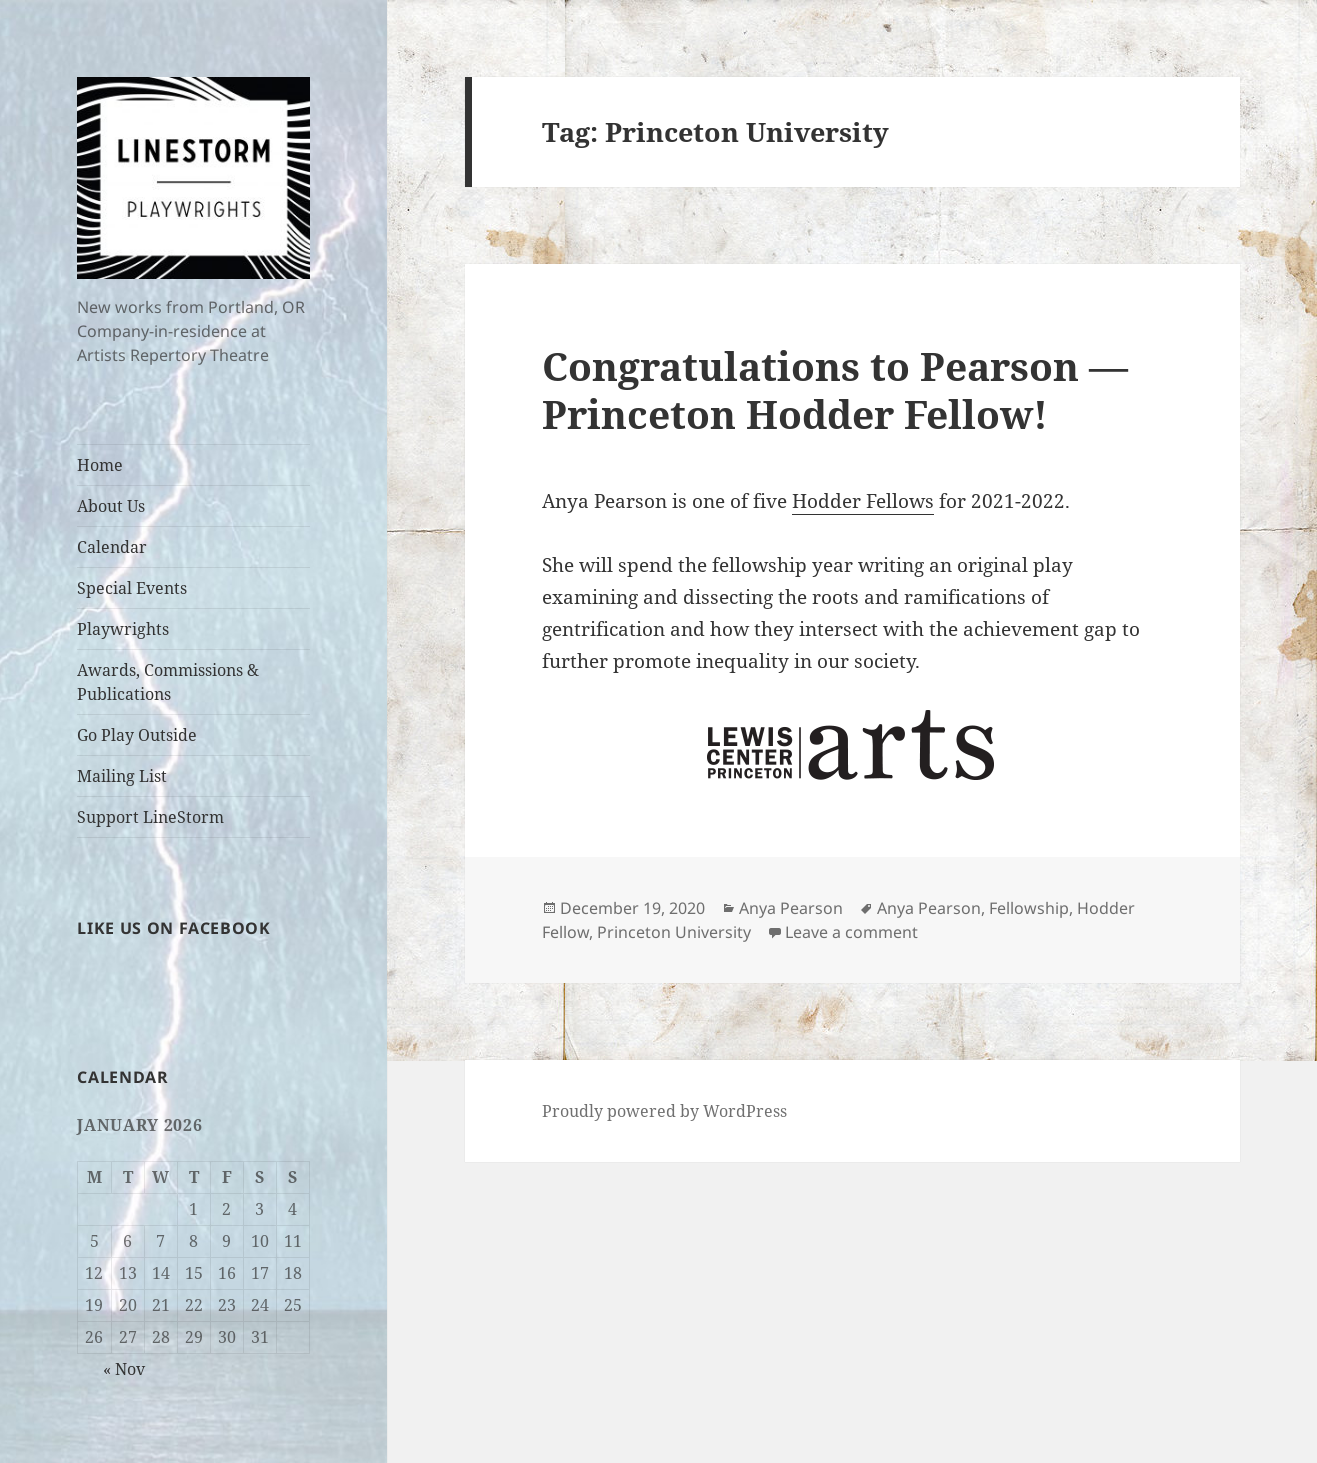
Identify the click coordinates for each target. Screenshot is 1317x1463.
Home (100, 465)
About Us (111, 506)
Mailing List (122, 776)
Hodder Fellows (863, 501)
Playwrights (123, 629)
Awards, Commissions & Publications (168, 682)
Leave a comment (851, 932)
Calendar (112, 547)
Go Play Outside (137, 735)
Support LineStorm (150, 817)
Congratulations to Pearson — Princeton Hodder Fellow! (835, 389)
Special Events (132, 588)
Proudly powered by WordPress (664, 1111)
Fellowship (1029, 908)
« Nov (124, 1369)
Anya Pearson (791, 908)
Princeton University (674, 932)
